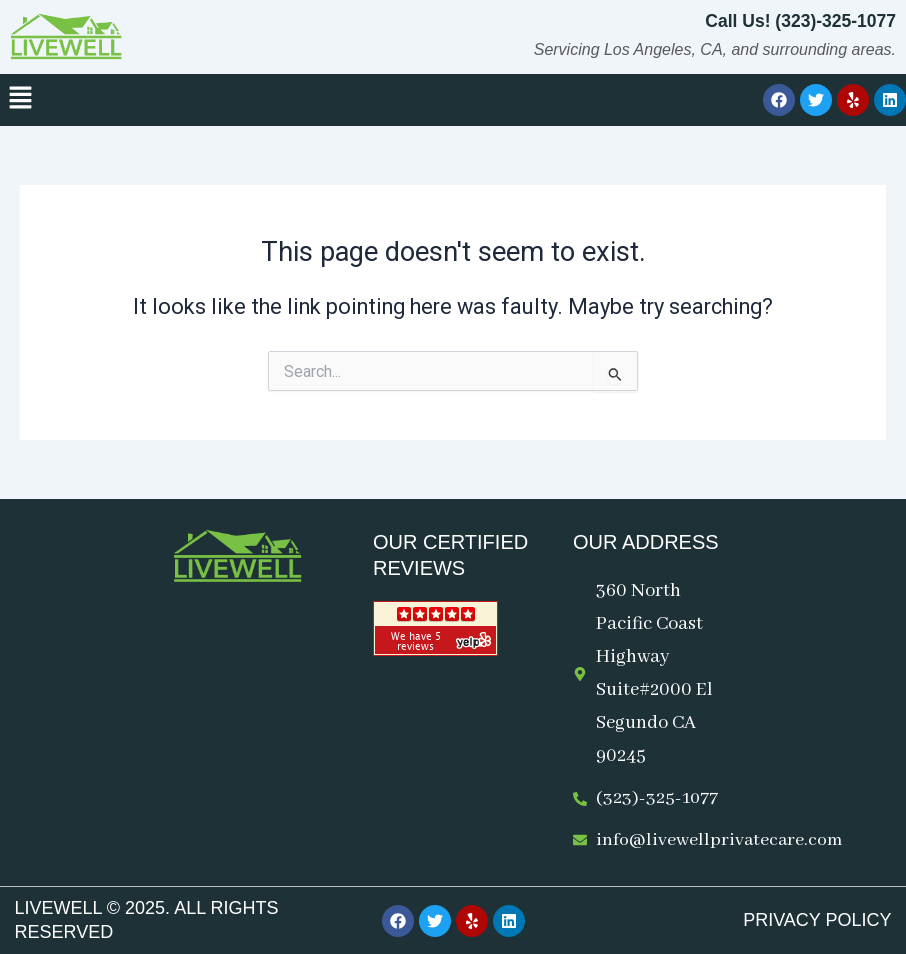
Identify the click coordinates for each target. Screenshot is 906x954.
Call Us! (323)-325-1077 (798, 21)
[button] (20, 100)
